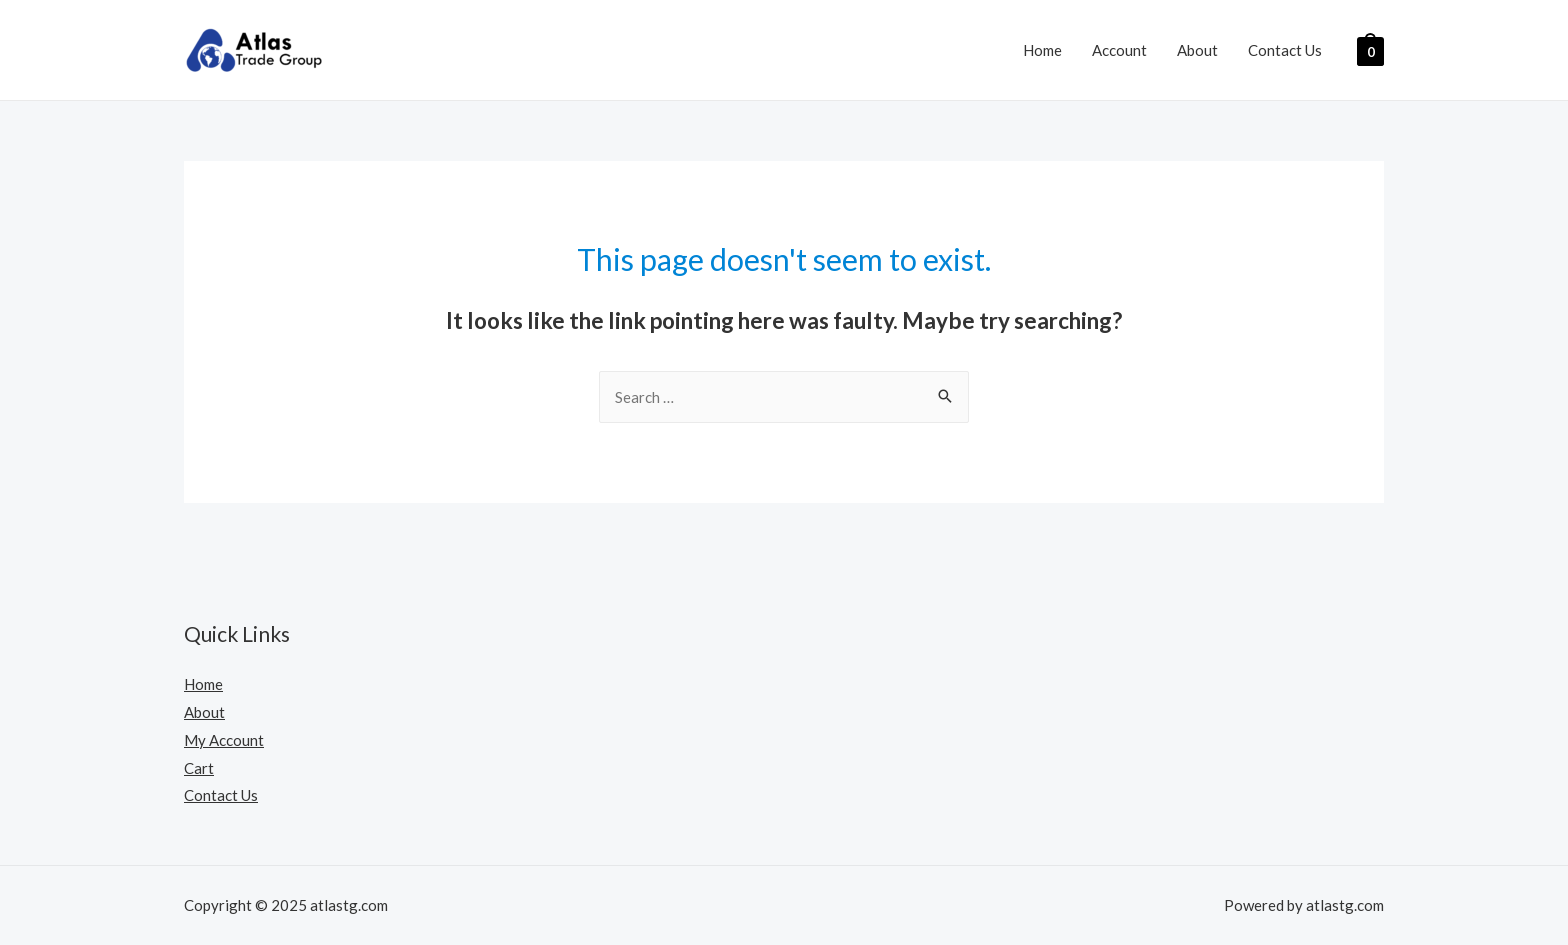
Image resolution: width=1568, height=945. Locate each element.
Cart (199, 768)
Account (1119, 50)
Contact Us (1285, 50)
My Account (224, 740)
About (1197, 50)
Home (1042, 50)
